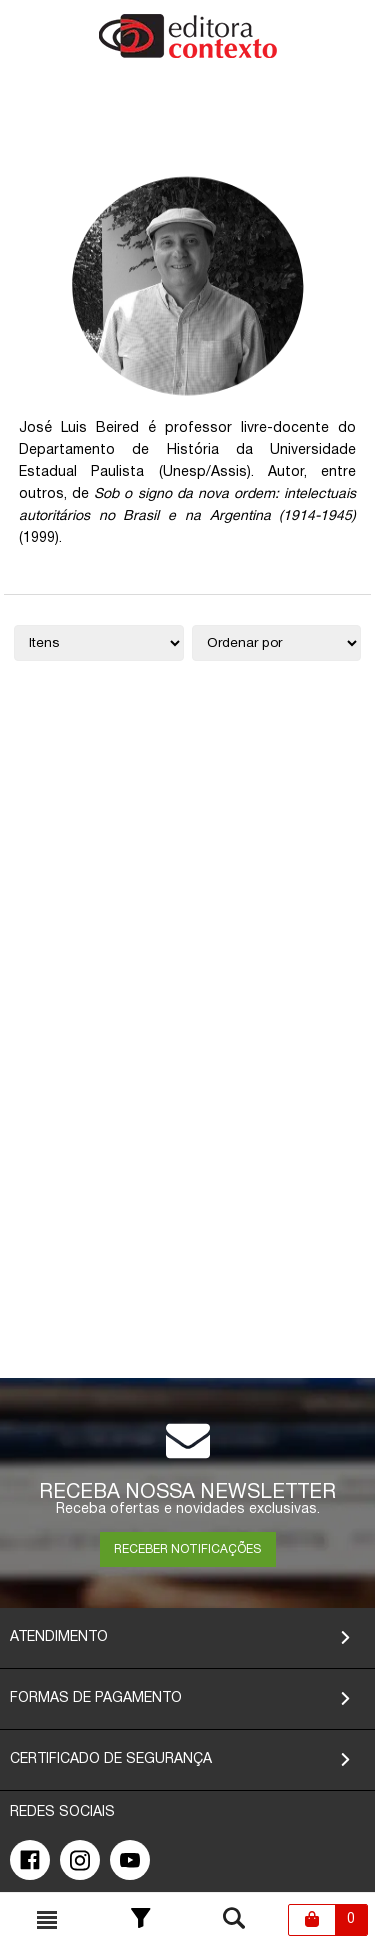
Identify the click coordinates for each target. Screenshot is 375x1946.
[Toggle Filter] (141, 1920)
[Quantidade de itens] (99, 643)
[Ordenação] (277, 643)
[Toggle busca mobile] (47, 1920)
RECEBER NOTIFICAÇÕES (187, 1549)
